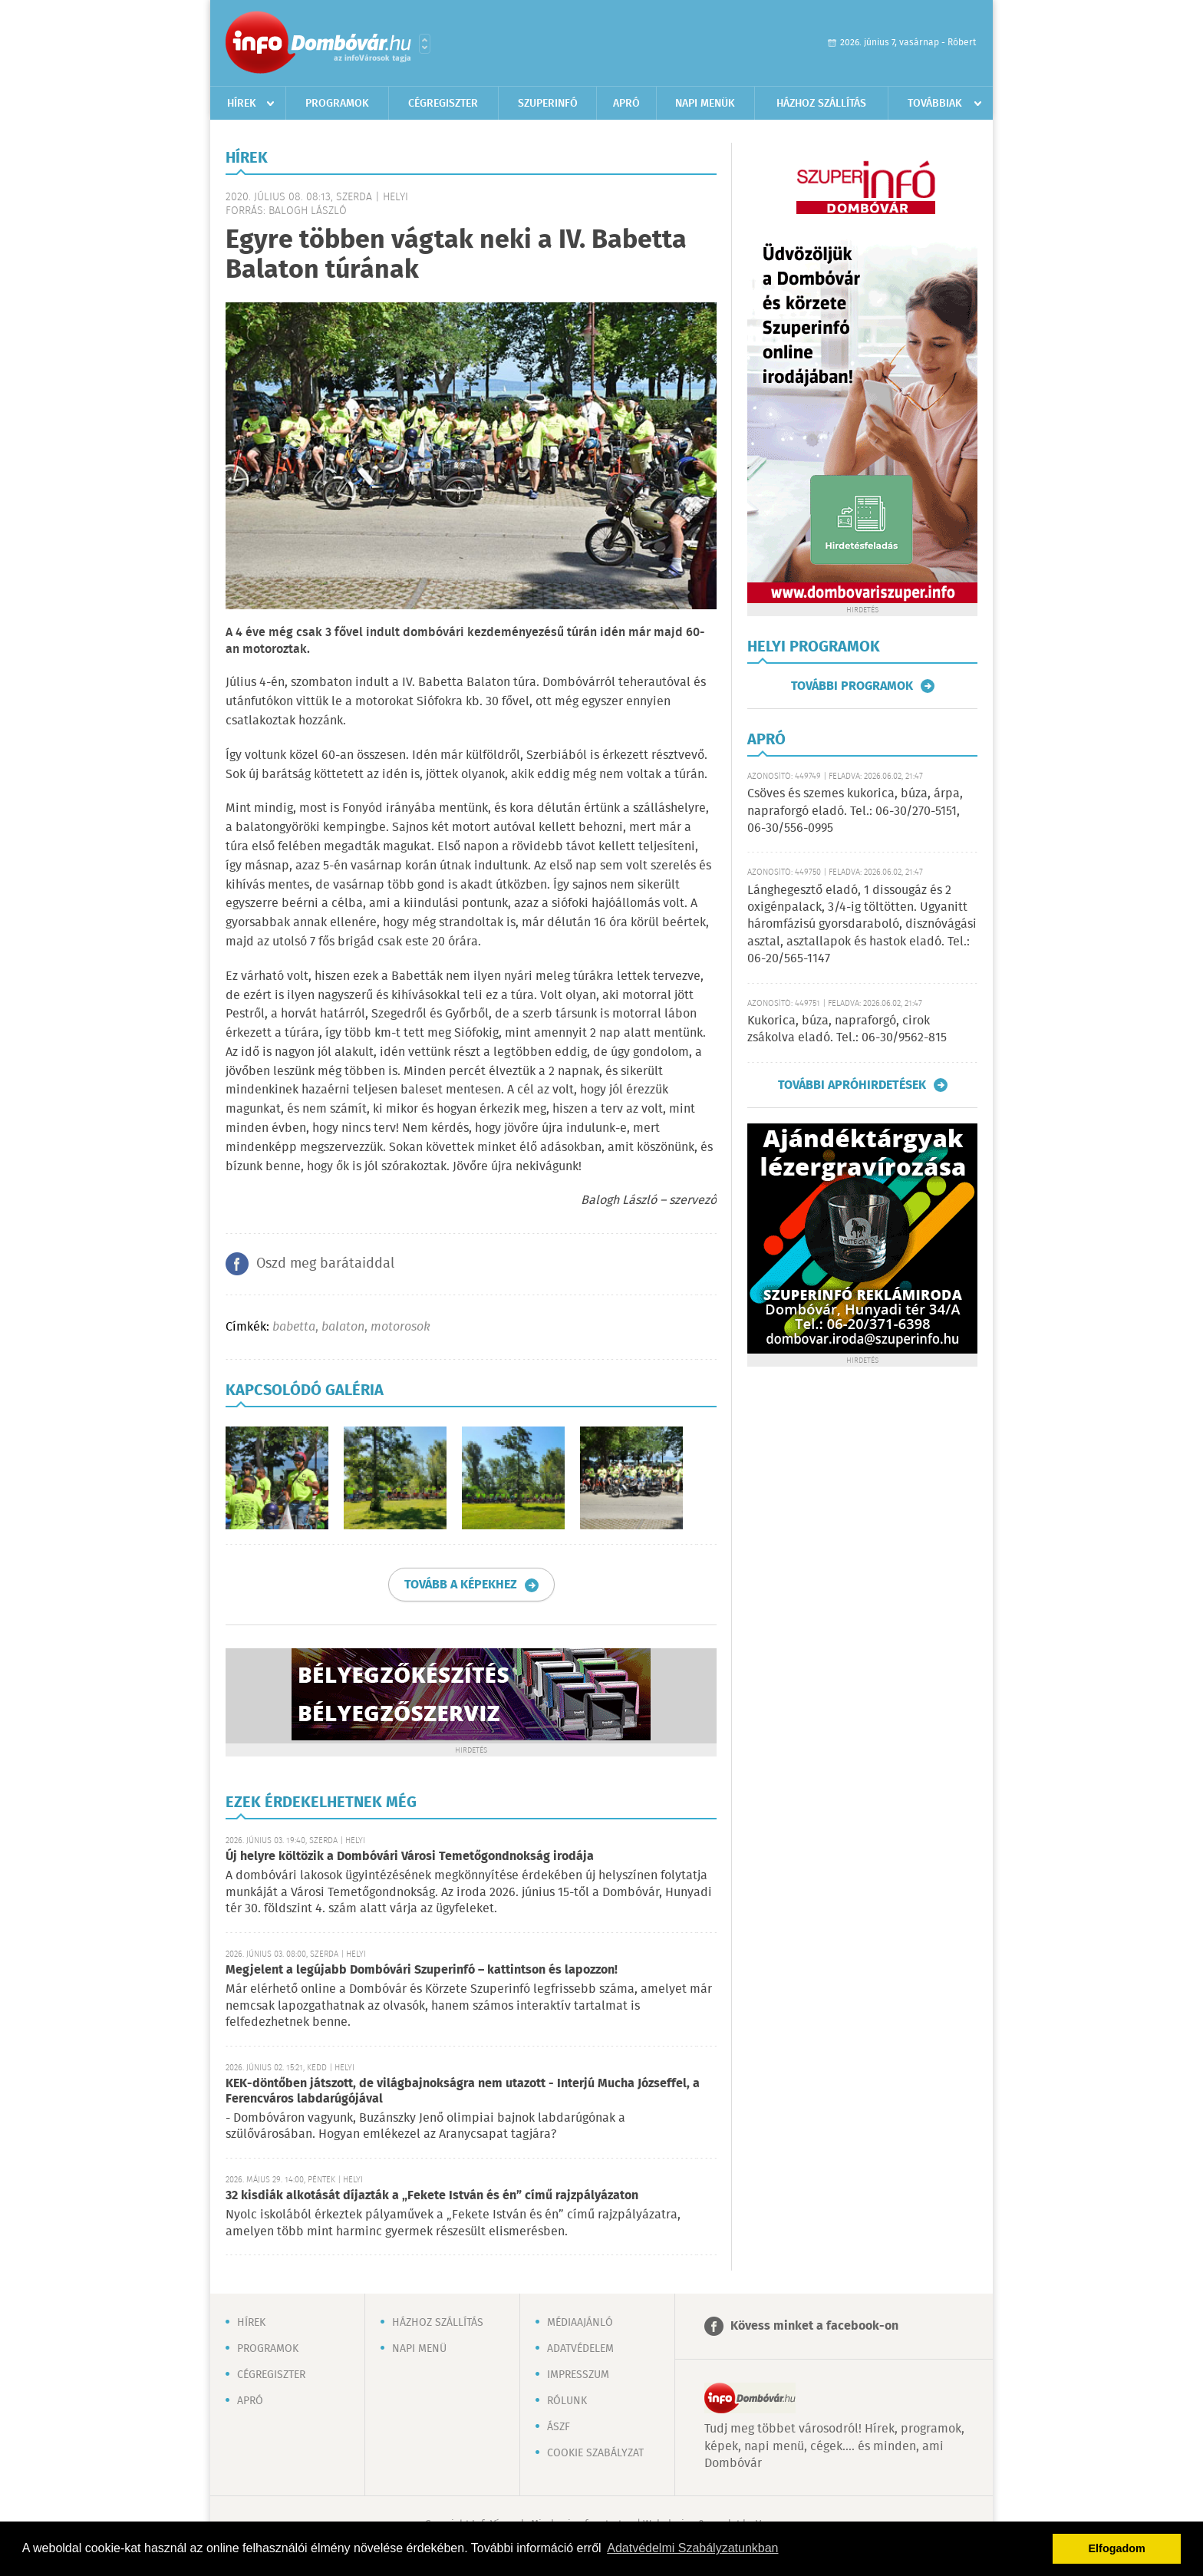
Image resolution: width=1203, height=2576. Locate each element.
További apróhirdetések (852, 1085)
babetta (293, 1327)
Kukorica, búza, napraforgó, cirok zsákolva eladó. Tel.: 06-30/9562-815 (847, 1029)
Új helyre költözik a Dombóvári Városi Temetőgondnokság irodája (410, 1856)
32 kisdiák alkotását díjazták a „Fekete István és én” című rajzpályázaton (432, 2195)
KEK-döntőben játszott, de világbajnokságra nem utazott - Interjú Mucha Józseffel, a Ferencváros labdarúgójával (463, 2091)
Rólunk (567, 2401)
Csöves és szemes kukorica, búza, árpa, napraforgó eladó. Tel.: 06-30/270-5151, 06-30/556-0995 (855, 811)
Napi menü (419, 2348)
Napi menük (705, 103)
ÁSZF (558, 2427)
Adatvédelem (580, 2348)
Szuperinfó (548, 103)
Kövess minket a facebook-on (814, 2326)
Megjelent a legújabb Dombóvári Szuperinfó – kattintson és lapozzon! (422, 1970)
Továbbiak (935, 103)
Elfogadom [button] (1117, 2548)
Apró (626, 103)
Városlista (424, 44)
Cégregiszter (443, 103)
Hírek (241, 103)
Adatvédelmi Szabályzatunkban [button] (692, 2548)
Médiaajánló (580, 2322)
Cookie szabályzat (595, 2453)
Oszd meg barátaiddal (325, 1264)
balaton (342, 1327)
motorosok (400, 1327)
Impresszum (578, 2375)
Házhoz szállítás (821, 103)
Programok (337, 103)
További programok (852, 686)
